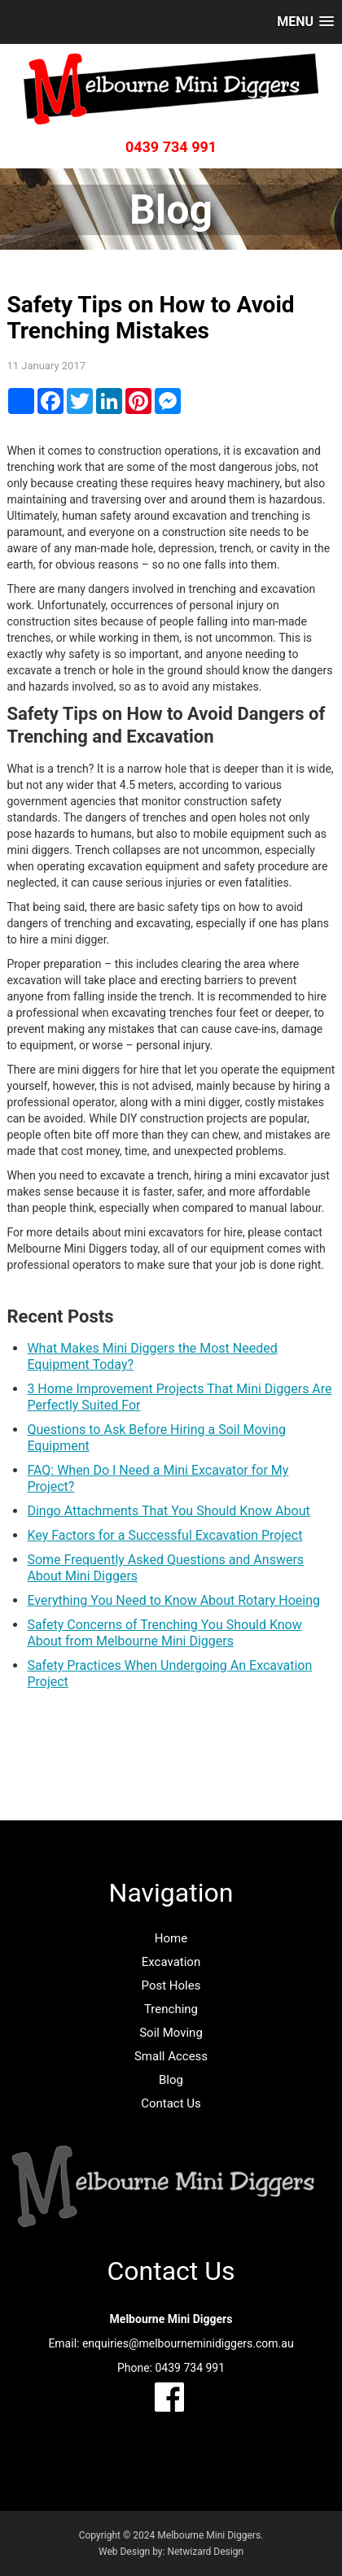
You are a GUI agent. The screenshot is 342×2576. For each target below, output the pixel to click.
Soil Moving (171, 2032)
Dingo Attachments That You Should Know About (168, 1511)
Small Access (171, 2056)
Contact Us (171, 2103)
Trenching (171, 2009)
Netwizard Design (205, 2551)
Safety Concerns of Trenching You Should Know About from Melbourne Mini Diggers (164, 1633)
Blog (171, 2080)
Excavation (171, 1962)
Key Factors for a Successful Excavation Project (164, 1535)
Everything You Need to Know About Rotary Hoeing (173, 1600)
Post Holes (171, 1985)
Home (171, 1938)
